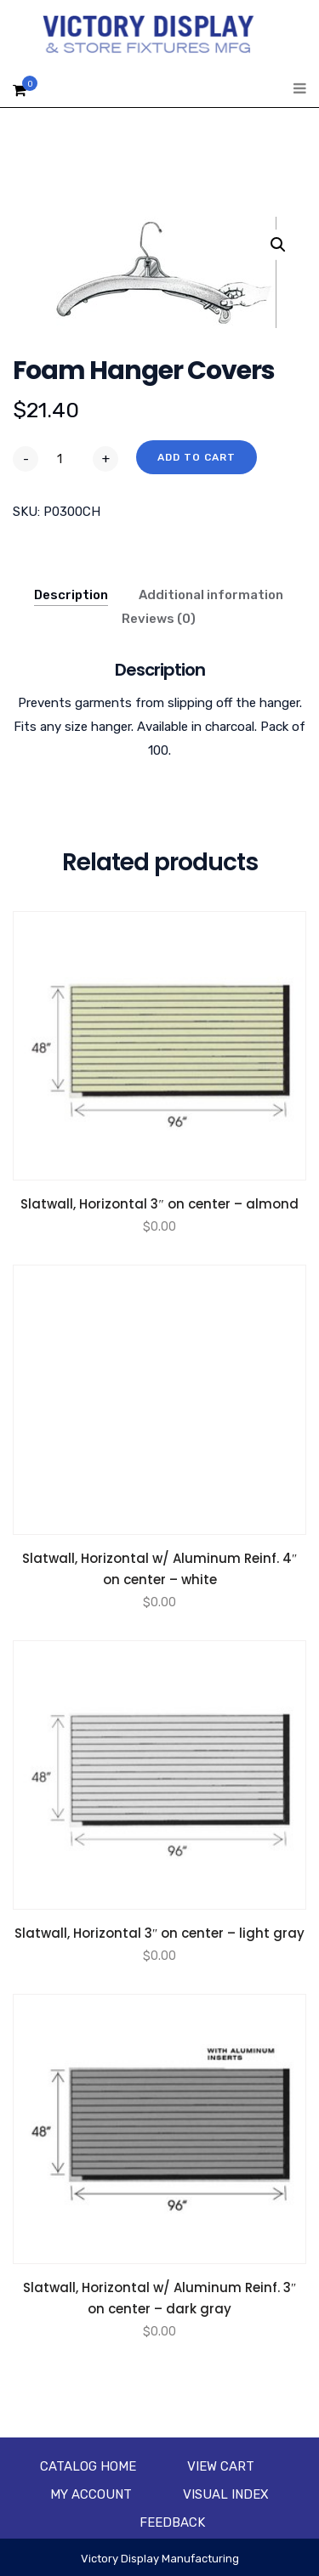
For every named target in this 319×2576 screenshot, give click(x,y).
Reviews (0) (159, 618)
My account (91, 2494)
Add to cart (196, 457)
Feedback (172, 2522)
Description (71, 595)
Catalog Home (88, 2466)
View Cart (220, 2466)
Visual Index (226, 2494)
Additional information (211, 595)
